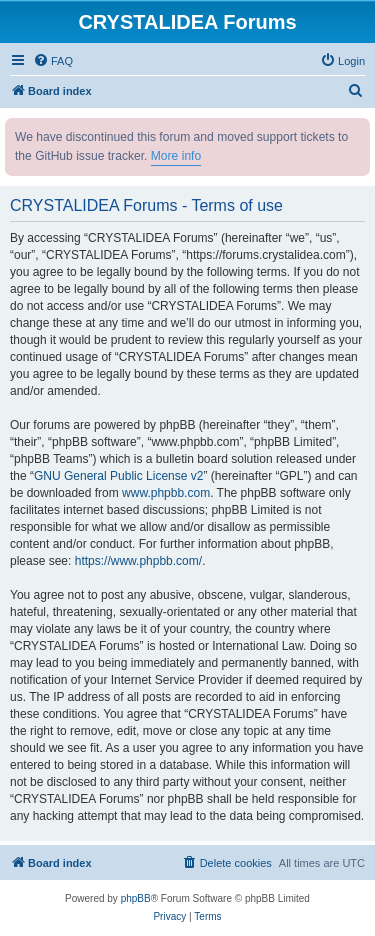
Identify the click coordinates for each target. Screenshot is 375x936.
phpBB (136, 898)
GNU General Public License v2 (118, 476)
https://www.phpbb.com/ (138, 561)
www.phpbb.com (166, 493)
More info (176, 156)
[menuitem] (53, 61)
